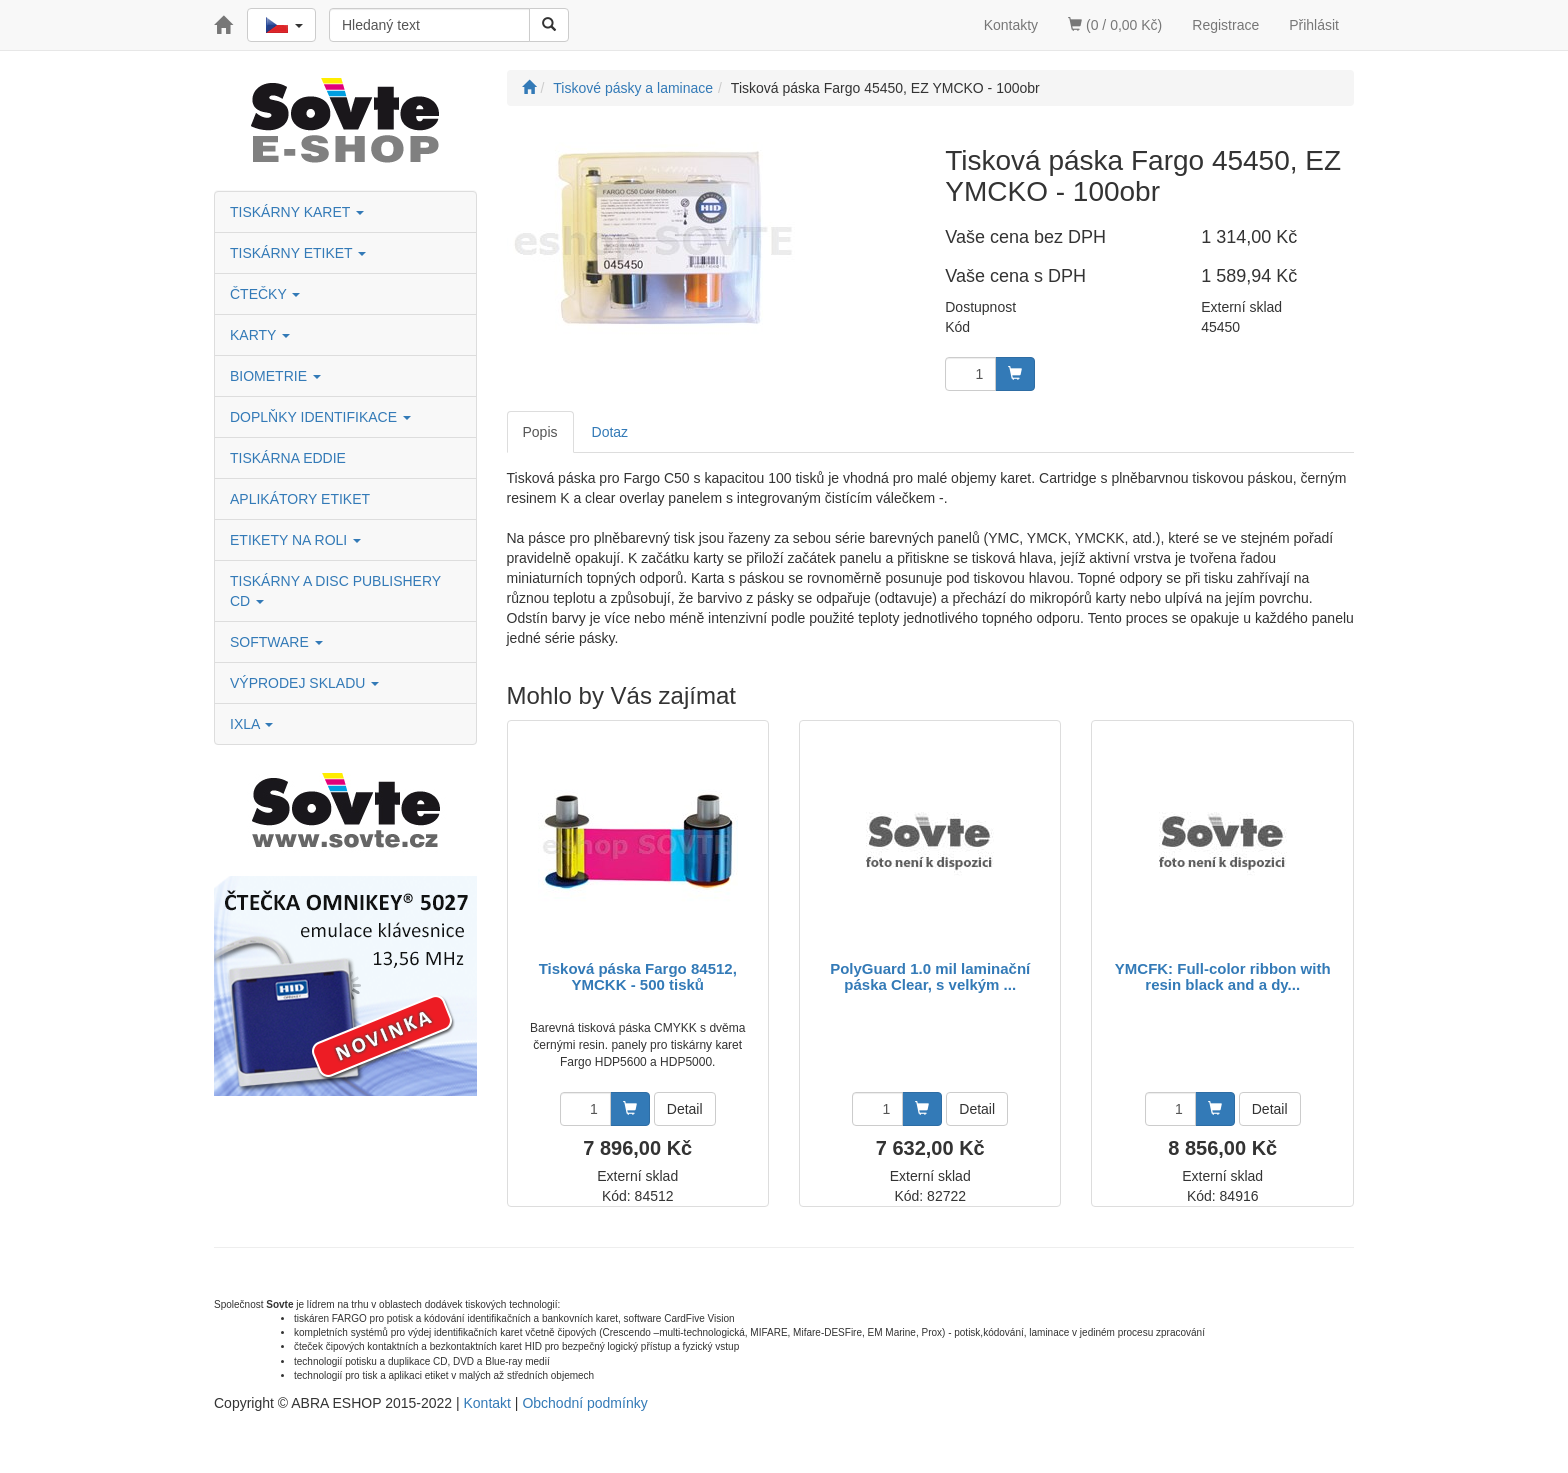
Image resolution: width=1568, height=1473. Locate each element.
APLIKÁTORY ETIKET (300, 499)
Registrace (1225, 25)
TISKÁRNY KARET (297, 212)
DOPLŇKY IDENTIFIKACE (320, 417)
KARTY (260, 335)
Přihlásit (1314, 25)
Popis (540, 432)
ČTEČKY (265, 294)
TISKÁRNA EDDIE (288, 458)
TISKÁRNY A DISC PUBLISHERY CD (335, 591)
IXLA (251, 724)
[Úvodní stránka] (529, 88)
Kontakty (1011, 25)
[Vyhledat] (549, 25)
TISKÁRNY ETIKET (298, 253)
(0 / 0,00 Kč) (1115, 25)
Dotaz (610, 432)
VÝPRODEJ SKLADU (304, 683)
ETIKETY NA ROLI (295, 540)
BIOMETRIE (275, 376)
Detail (685, 1109)
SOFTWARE (276, 642)
